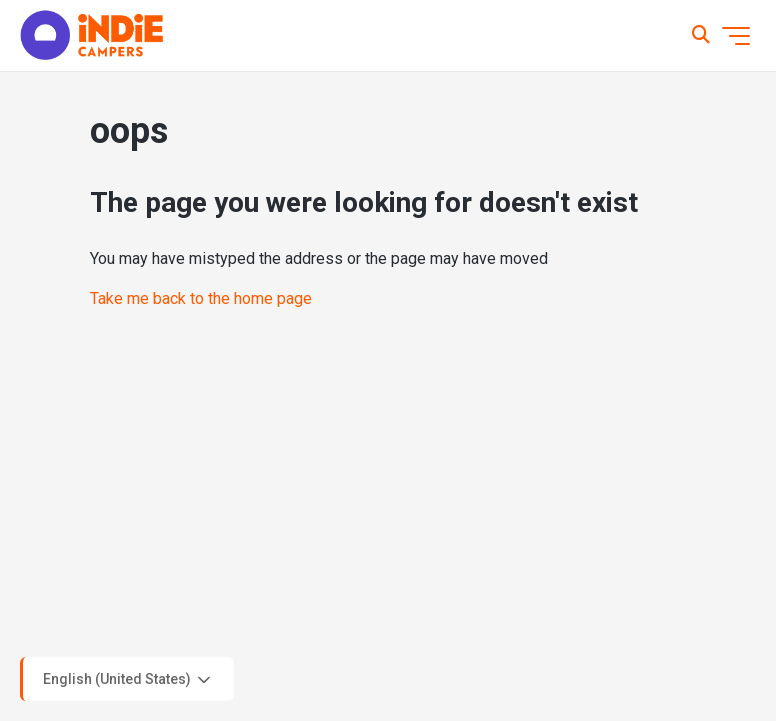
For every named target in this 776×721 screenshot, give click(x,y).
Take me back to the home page (201, 298)
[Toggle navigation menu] (736, 36)
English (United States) (128, 680)
